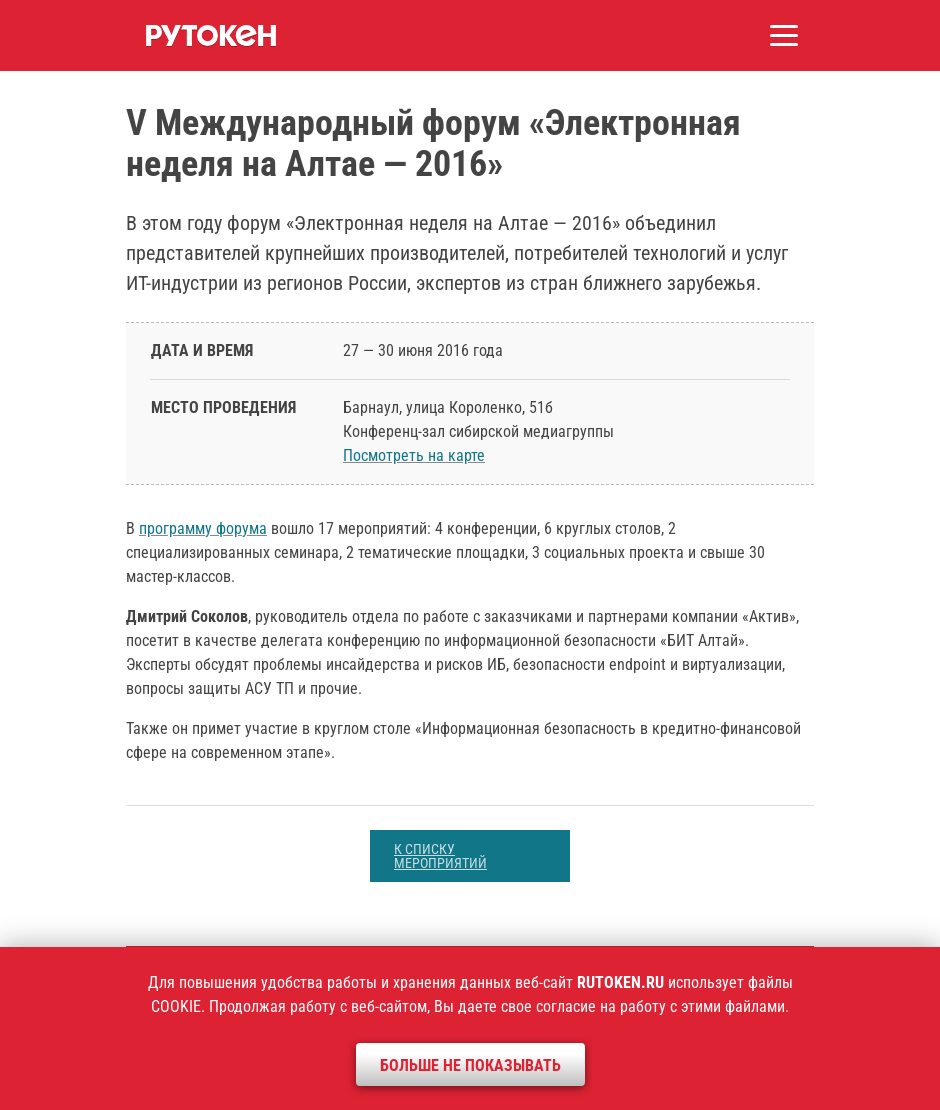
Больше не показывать (470, 1065)
